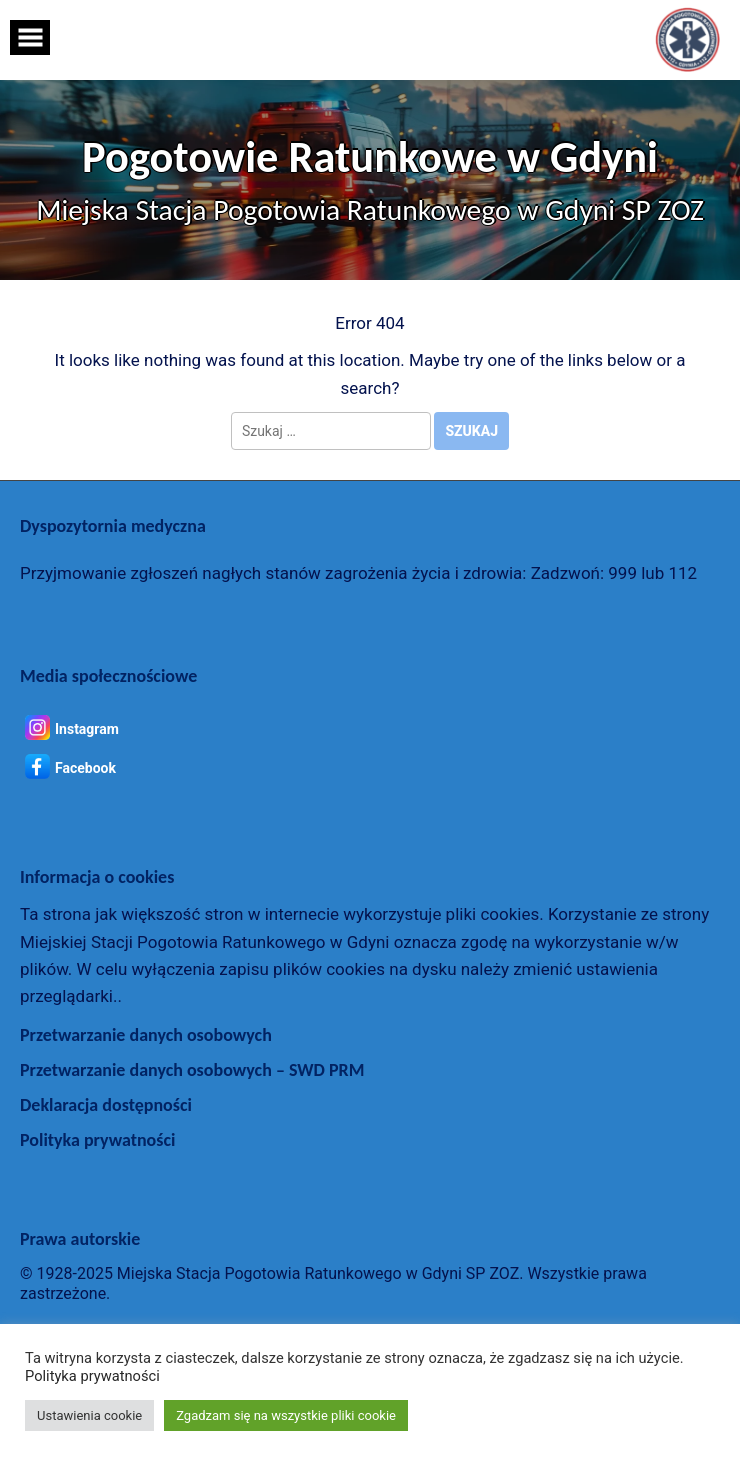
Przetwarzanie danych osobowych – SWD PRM (192, 1070)
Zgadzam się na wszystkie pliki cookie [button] (286, 1415)
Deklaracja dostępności (106, 1105)
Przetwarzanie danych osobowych (146, 1035)
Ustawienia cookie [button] (89, 1415)
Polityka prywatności (97, 1140)
